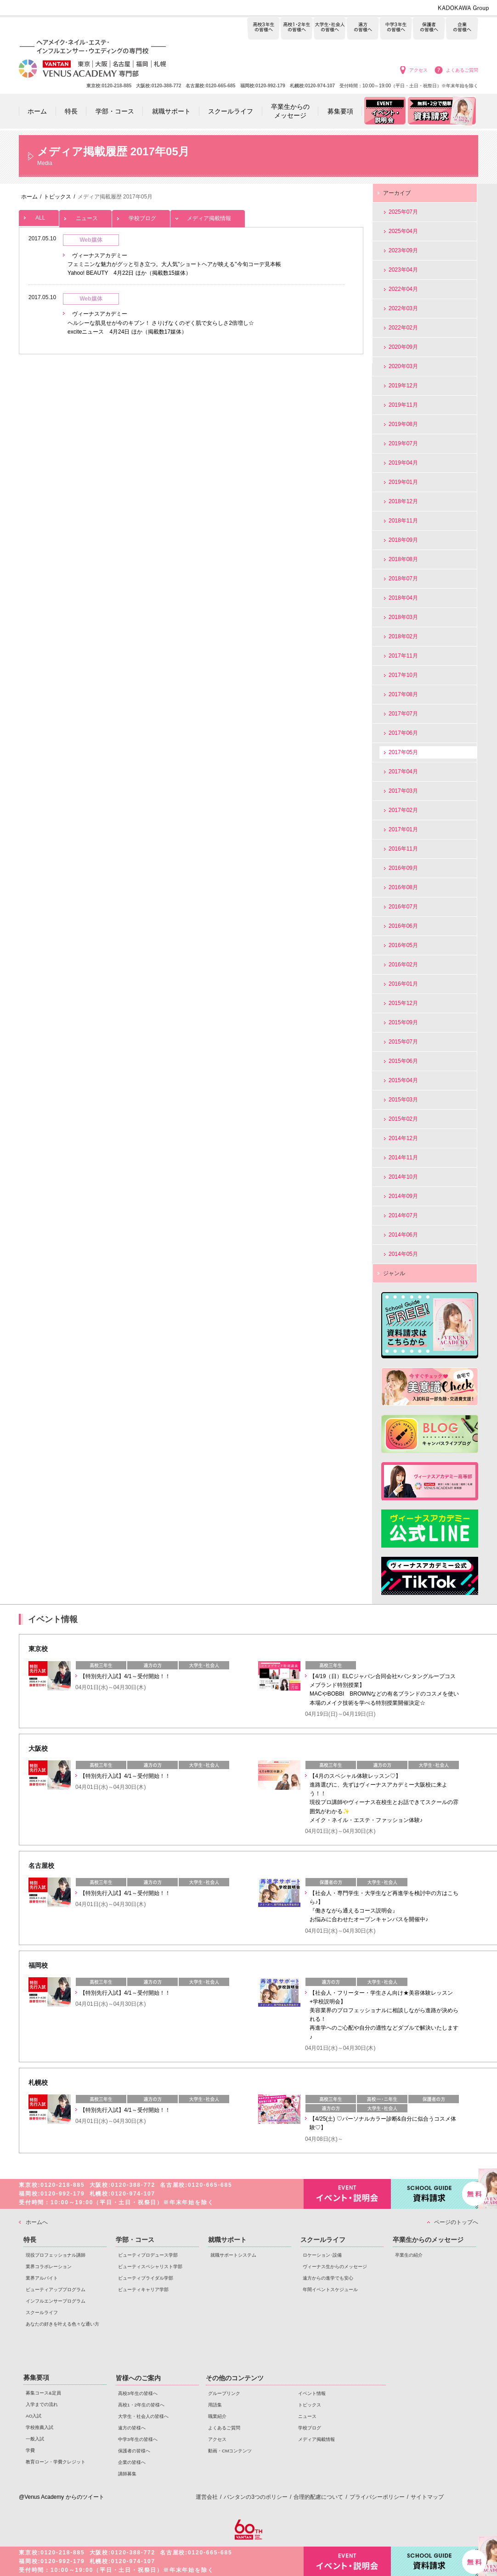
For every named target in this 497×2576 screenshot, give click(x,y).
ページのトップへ (456, 2222)
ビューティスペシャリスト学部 (150, 2266)
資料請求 (434, 2193)
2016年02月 (403, 964)
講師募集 (127, 2473)
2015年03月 (403, 1099)
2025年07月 (403, 212)
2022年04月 (403, 289)
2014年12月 (403, 1138)
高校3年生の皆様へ (263, 28)
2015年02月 (403, 1119)
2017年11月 (403, 656)
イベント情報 (312, 2393)
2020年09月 (403, 347)
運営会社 (207, 2497)
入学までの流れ (42, 2404)
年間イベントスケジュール (330, 2289)
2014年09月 (403, 1196)
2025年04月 (403, 231)
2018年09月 (403, 540)
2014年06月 (403, 1234)
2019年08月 (403, 424)
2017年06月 (403, 733)
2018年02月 (403, 636)
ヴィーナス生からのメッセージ (335, 2266)
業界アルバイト (42, 2278)
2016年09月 (403, 868)
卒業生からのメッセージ (428, 2239)
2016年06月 (403, 926)
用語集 (215, 2404)
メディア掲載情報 (207, 215)
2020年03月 (403, 366)
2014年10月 (403, 1177)
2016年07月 (403, 906)
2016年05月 (403, 945)
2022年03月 (403, 308)
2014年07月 (403, 1215)
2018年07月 (403, 578)
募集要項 (36, 2377)
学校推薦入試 (39, 2427)
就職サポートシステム (233, 2255)
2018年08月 (403, 559)
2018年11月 (403, 520)
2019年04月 (403, 463)
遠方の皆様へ (362, 28)
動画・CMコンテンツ (230, 2450)
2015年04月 (403, 1080)
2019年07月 (403, 443)
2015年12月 (403, 1003)
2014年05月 (403, 1254)
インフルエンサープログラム (55, 2301)
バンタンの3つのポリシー (256, 2497)
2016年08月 (403, 887)
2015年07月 (403, 1041)
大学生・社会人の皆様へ (329, 28)
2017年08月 (403, 694)
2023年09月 (403, 250)
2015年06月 (403, 1061)
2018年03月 (403, 617)
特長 (29, 2239)
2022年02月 (403, 327)
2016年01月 (403, 984)
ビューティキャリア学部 (143, 2289)
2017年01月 (403, 829)
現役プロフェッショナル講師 (55, 2255)
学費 (30, 2450)
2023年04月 (403, 270)
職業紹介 (217, 2416)
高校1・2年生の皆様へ (296, 28)
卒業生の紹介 (409, 2255)
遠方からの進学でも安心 (328, 2278)
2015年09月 (403, 1022)
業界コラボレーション (49, 2266)
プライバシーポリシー (377, 2497)
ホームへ (37, 2222)
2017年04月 (403, 771)
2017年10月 (403, 675)
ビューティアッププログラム (55, 2289)
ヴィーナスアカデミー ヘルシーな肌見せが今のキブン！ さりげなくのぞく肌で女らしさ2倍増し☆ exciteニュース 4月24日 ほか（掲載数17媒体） (161, 323)
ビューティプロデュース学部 (148, 2255)
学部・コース (135, 2239)
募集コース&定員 (43, 2392)
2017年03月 (403, 791)
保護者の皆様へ (428, 28)
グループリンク (224, 2393)
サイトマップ (427, 2497)
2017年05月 (403, 752)
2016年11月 (403, 848)
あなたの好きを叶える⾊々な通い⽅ (62, 2323)
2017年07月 (403, 713)
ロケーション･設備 (322, 2255)
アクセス (418, 70)
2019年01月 (403, 482)
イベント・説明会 (347, 2194)
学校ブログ (141, 215)
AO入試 (33, 2415)
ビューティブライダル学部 (145, 2278)
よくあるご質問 (462, 70)
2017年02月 (403, 810)
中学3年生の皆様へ (395, 28)
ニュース (85, 215)
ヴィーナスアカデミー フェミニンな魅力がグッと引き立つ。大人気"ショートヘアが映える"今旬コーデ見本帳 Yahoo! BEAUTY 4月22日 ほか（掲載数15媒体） (174, 264)
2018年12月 (403, 501)
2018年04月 (403, 598)
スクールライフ (42, 2312)
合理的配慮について (318, 2497)
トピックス (309, 2404)
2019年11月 (403, 405)
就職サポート (227, 2239)
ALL (39, 215)
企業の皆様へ (462, 28)
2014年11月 (403, 1157)
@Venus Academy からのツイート (61, 2497)
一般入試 (35, 2438)
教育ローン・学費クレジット (55, 2461)
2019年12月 (403, 385)
